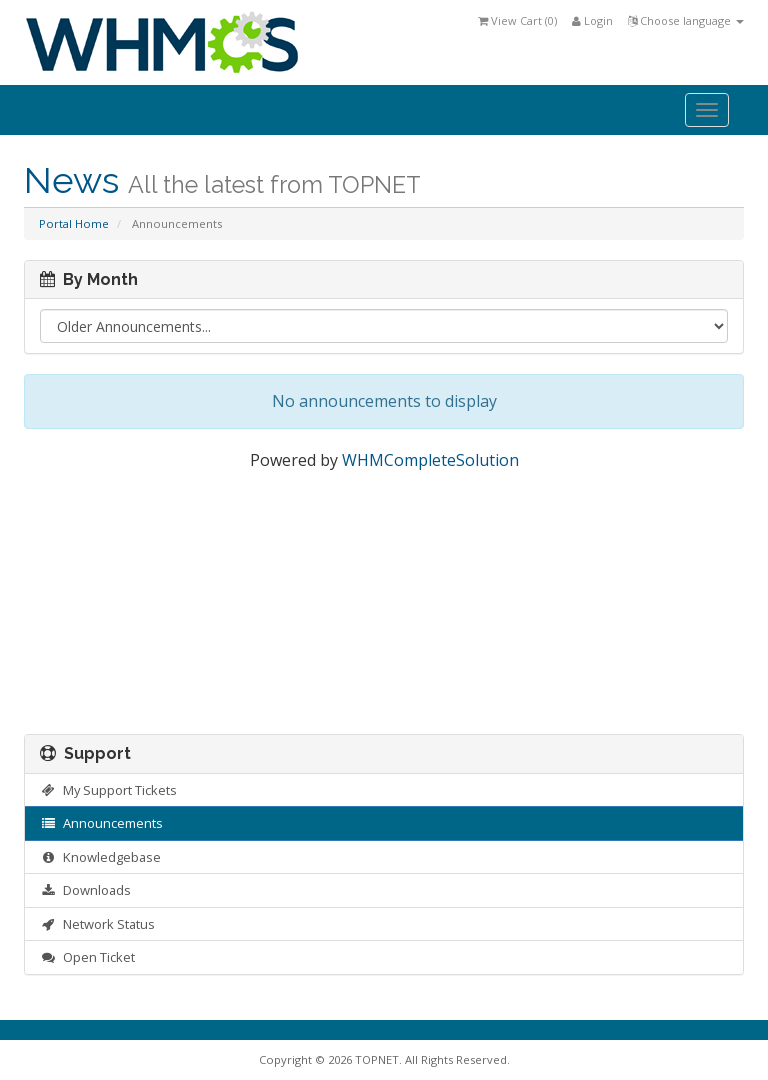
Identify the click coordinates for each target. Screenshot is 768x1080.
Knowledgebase (100, 857)
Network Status (97, 924)
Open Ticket (87, 957)
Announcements (101, 823)
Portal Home (74, 223)
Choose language (686, 20)
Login (592, 20)
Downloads (85, 890)
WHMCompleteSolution (430, 460)
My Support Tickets (108, 790)
